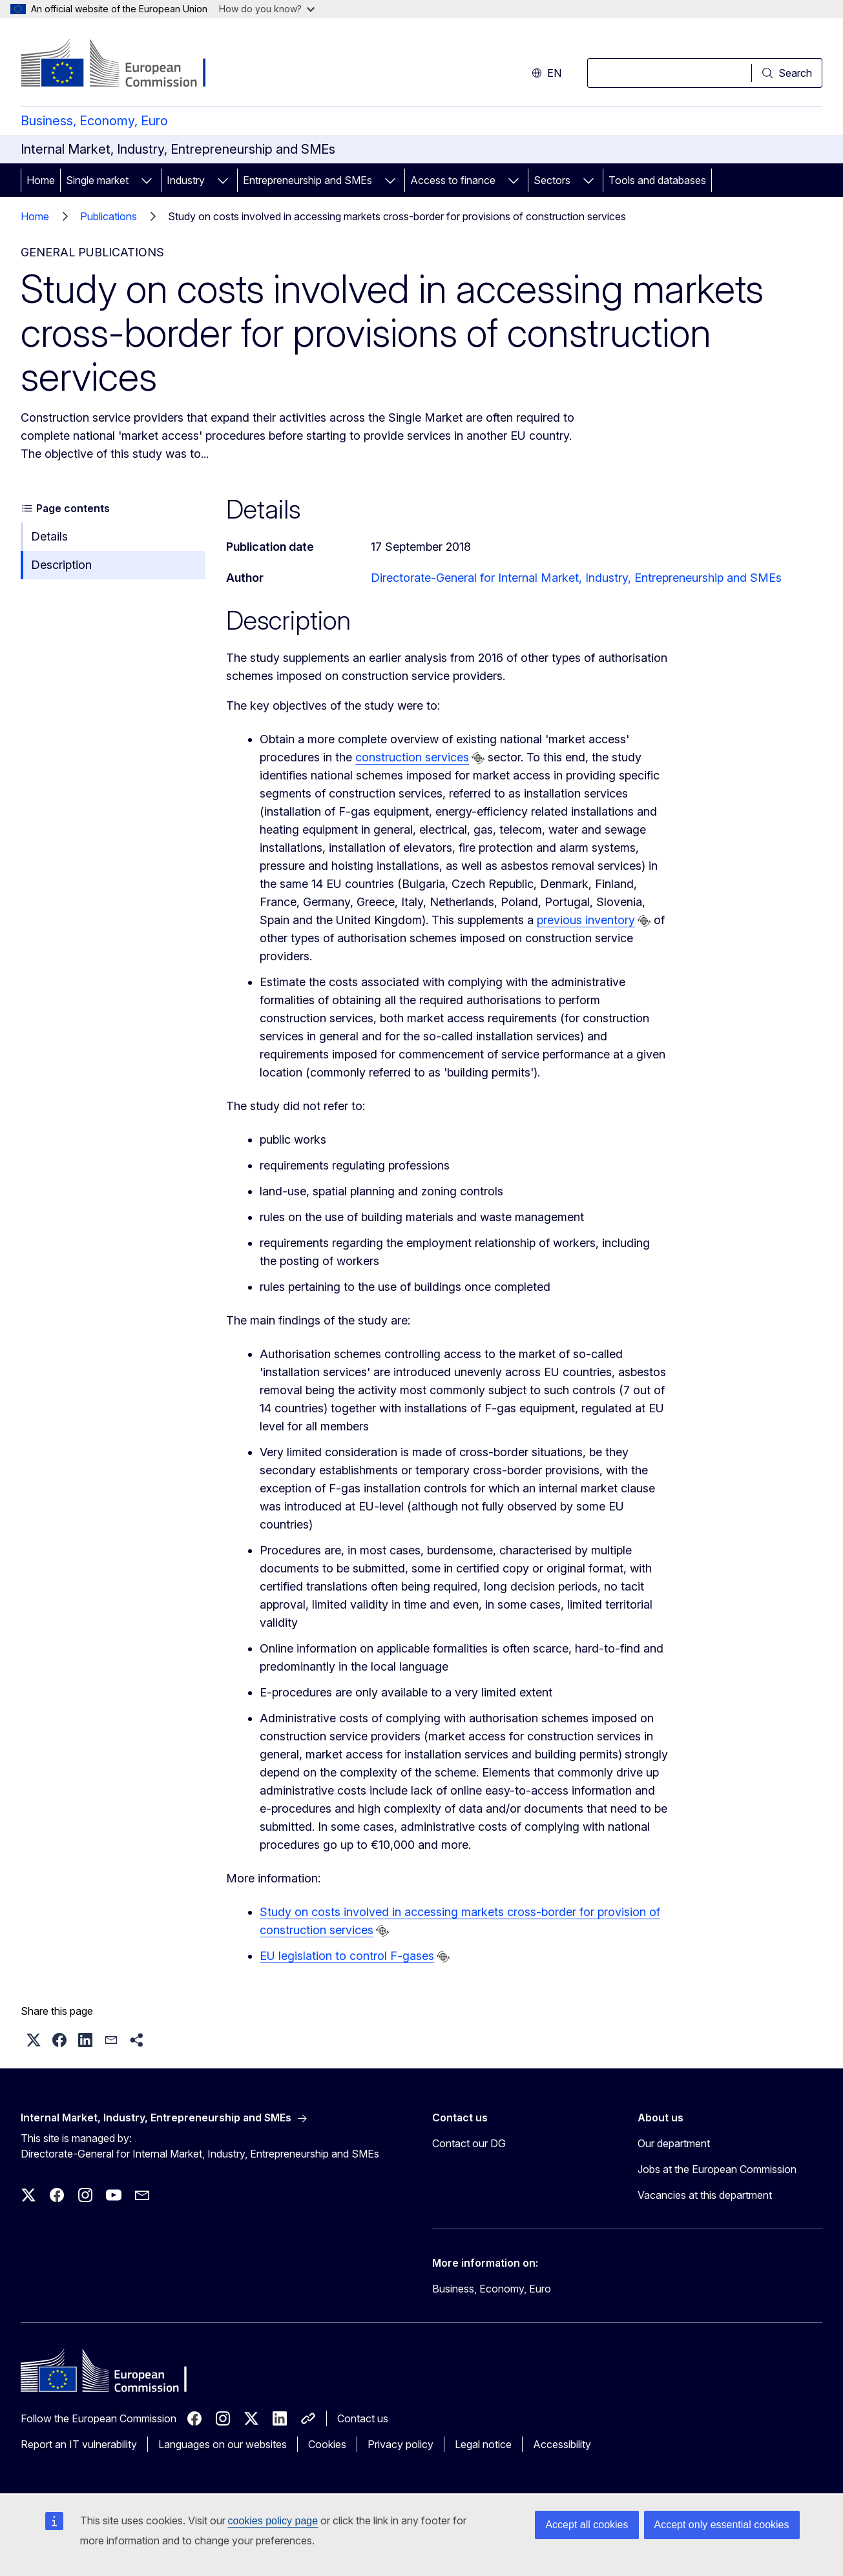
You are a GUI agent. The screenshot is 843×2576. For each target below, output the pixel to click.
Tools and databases (657, 180)
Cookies (327, 2444)
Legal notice (483, 2444)
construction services (412, 757)
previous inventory (586, 920)
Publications (108, 216)
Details (49, 536)
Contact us (362, 2418)
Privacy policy (400, 2444)
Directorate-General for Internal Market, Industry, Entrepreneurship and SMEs (576, 577)
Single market (97, 180)
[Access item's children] (146, 180)
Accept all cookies (586, 2524)
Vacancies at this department (705, 2195)
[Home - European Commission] (125, 64)
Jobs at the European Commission (717, 2169)
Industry (186, 180)
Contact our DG (469, 2143)
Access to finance (452, 180)
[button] (33, 2040)
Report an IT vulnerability (79, 2444)
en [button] (546, 73)
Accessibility (562, 2444)
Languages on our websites (222, 2444)
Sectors (552, 180)
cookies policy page (273, 2520)
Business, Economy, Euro (94, 121)
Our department (674, 2143)
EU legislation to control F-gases (347, 1956)
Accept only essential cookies (721, 2524)
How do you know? (267, 8)
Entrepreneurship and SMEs (307, 180)
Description (61, 565)
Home (40, 180)
